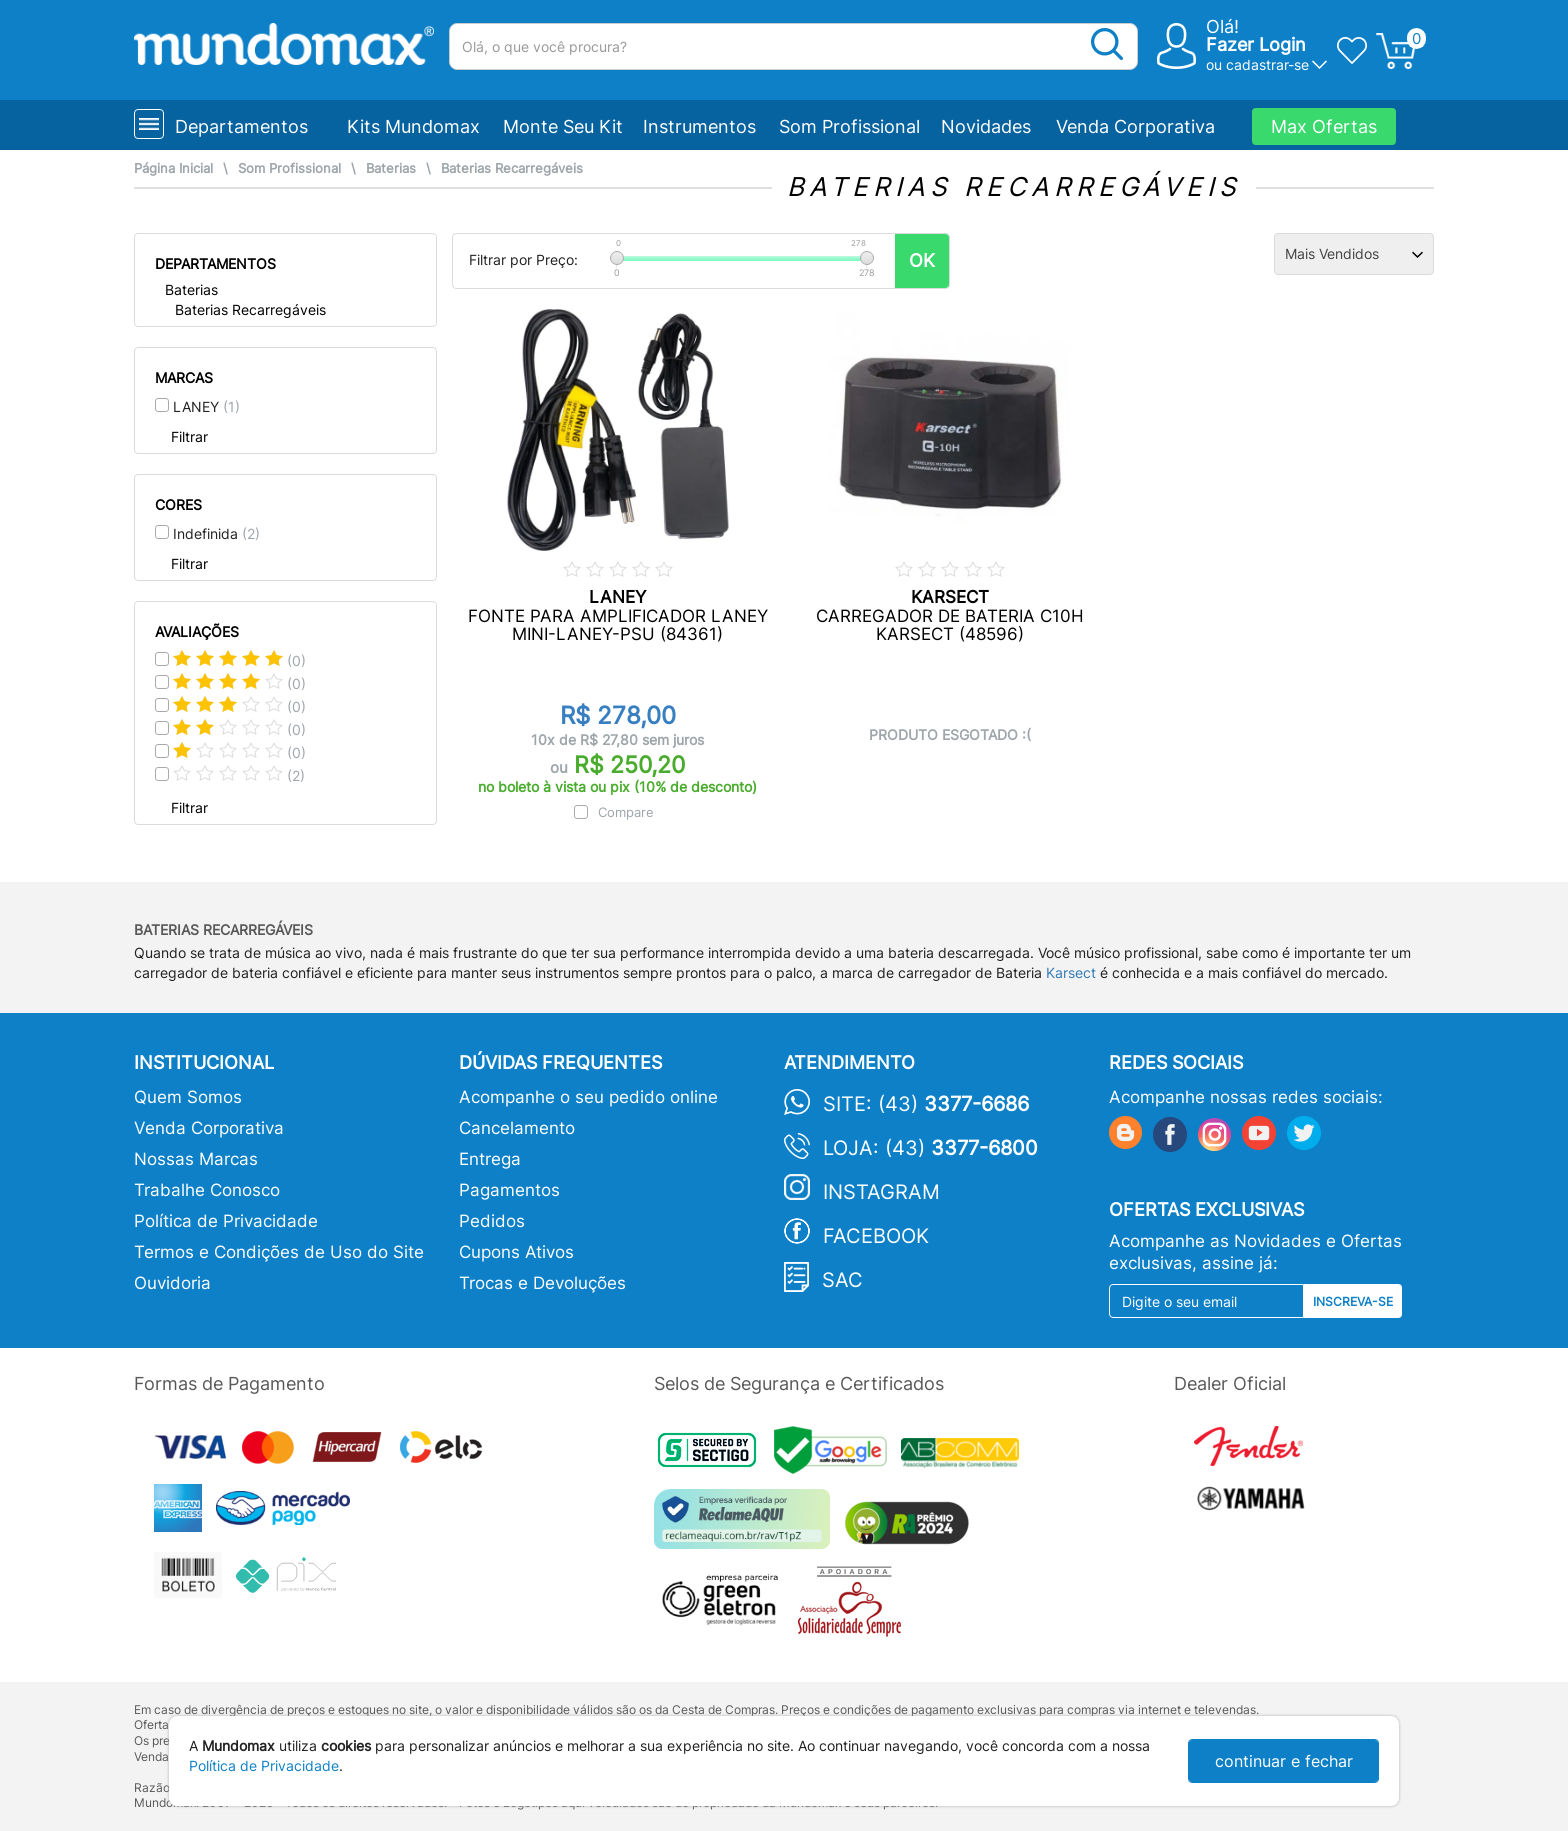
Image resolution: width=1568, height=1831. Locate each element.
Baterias (391, 168)
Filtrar (189, 436)
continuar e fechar (1284, 1761)
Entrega (490, 1159)
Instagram (881, 1192)
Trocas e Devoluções (542, 1283)
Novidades (986, 126)
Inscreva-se (1353, 1301)
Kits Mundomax (413, 126)
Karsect (1071, 972)
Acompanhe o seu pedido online (588, 1097)
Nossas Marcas (196, 1159)
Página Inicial (173, 168)
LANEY (206, 406)
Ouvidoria (172, 1283)
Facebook (876, 1236)
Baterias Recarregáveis (512, 168)
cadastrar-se (1267, 64)
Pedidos (492, 1221)
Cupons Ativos (516, 1252)
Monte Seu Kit (563, 126)
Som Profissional (849, 126)
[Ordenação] (1354, 254)
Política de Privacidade (226, 1221)
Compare (626, 812)
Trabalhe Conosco (207, 1190)
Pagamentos (509, 1190)
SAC (842, 1280)
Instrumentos (699, 126)
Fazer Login (1256, 44)
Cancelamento (517, 1128)
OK (922, 260)
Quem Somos (188, 1097)
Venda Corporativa (1135, 126)
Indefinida (216, 533)
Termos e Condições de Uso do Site (279, 1252)
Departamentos (241, 126)
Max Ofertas (1324, 126)
